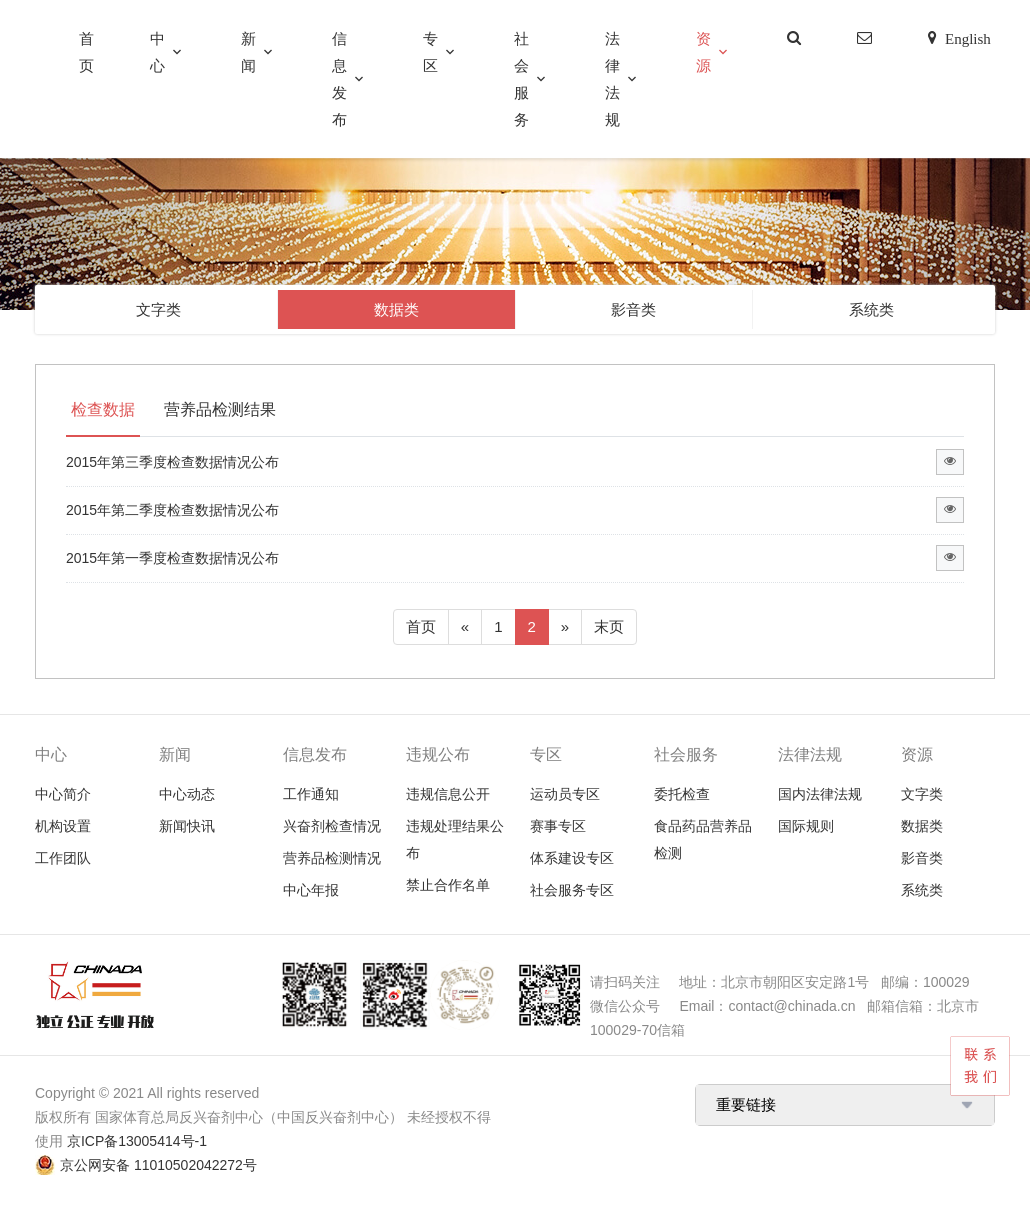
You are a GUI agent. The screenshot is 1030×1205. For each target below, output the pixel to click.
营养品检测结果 (220, 409)
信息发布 (339, 79)
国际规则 (806, 826)
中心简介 (63, 794)
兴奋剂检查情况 (332, 826)
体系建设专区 (572, 858)
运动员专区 (565, 794)
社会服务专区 (572, 890)
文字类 (158, 309)
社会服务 (521, 79)
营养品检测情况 (332, 858)
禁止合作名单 (448, 885)
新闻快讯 (187, 826)
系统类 (871, 309)
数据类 (396, 309)
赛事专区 (558, 826)
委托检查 (682, 794)
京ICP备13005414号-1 (137, 1141)
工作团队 (63, 858)
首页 (86, 52)
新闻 (248, 52)
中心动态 (187, 794)
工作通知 (311, 794)
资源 (703, 52)
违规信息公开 (448, 794)
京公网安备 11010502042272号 (158, 1165)
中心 (157, 52)
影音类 (633, 309)
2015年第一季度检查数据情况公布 (172, 558)
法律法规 (612, 79)
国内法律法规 (820, 794)
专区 (430, 52)
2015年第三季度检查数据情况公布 (172, 462)
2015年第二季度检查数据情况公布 (172, 510)
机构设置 (63, 826)
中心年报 (311, 890)
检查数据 (103, 409)
